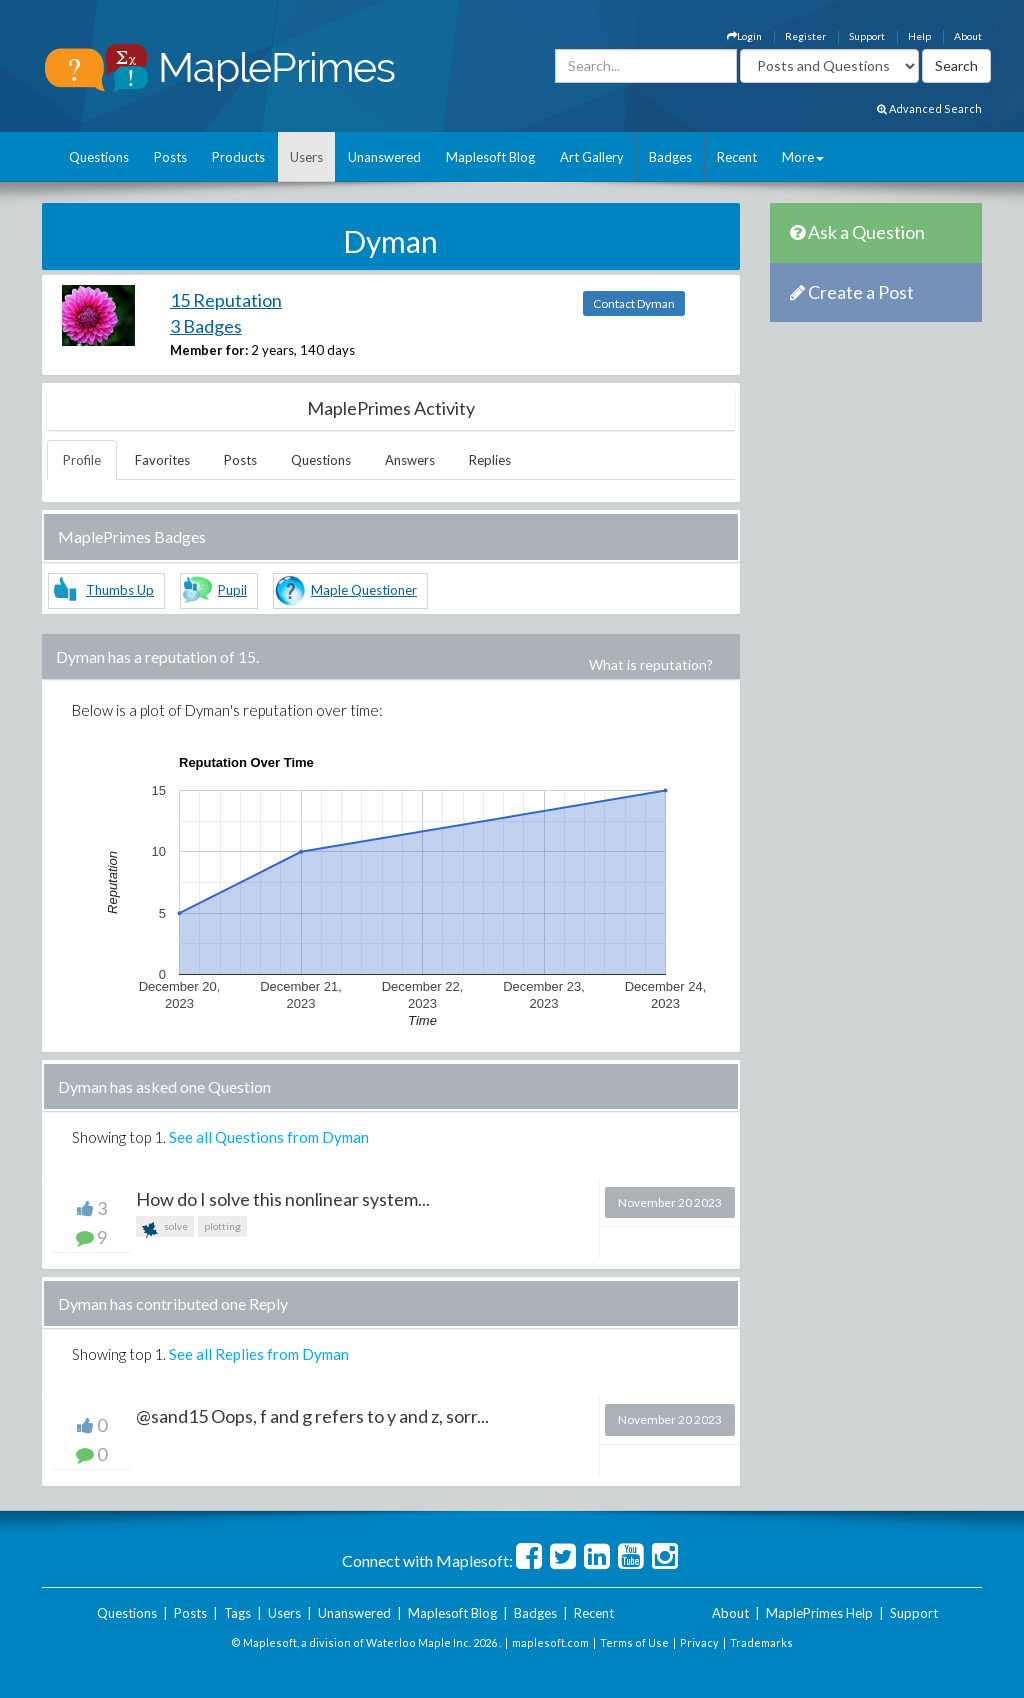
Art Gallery (592, 157)
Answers (410, 460)
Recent (737, 157)
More (803, 157)
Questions (99, 157)
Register (805, 36)
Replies (490, 460)
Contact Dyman (634, 303)
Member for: (209, 350)
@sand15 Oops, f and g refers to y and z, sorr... (312, 1416)
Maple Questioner (364, 590)
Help (919, 36)
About (968, 36)
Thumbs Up (120, 590)
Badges (670, 157)
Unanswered (384, 157)
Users (306, 157)
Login (744, 36)
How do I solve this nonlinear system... (283, 1199)
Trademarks (761, 1642)
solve (165, 1228)
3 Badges (206, 326)
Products (238, 157)
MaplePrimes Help (819, 1613)
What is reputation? (651, 664)
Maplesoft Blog (490, 157)
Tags (237, 1613)
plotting (222, 1226)
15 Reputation (226, 300)
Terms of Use (634, 1642)
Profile (82, 460)
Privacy (699, 1642)
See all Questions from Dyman (269, 1137)
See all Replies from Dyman (259, 1354)
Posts (170, 157)
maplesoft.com (550, 1642)
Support (867, 36)
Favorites (162, 460)
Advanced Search (929, 108)
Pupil (232, 590)
